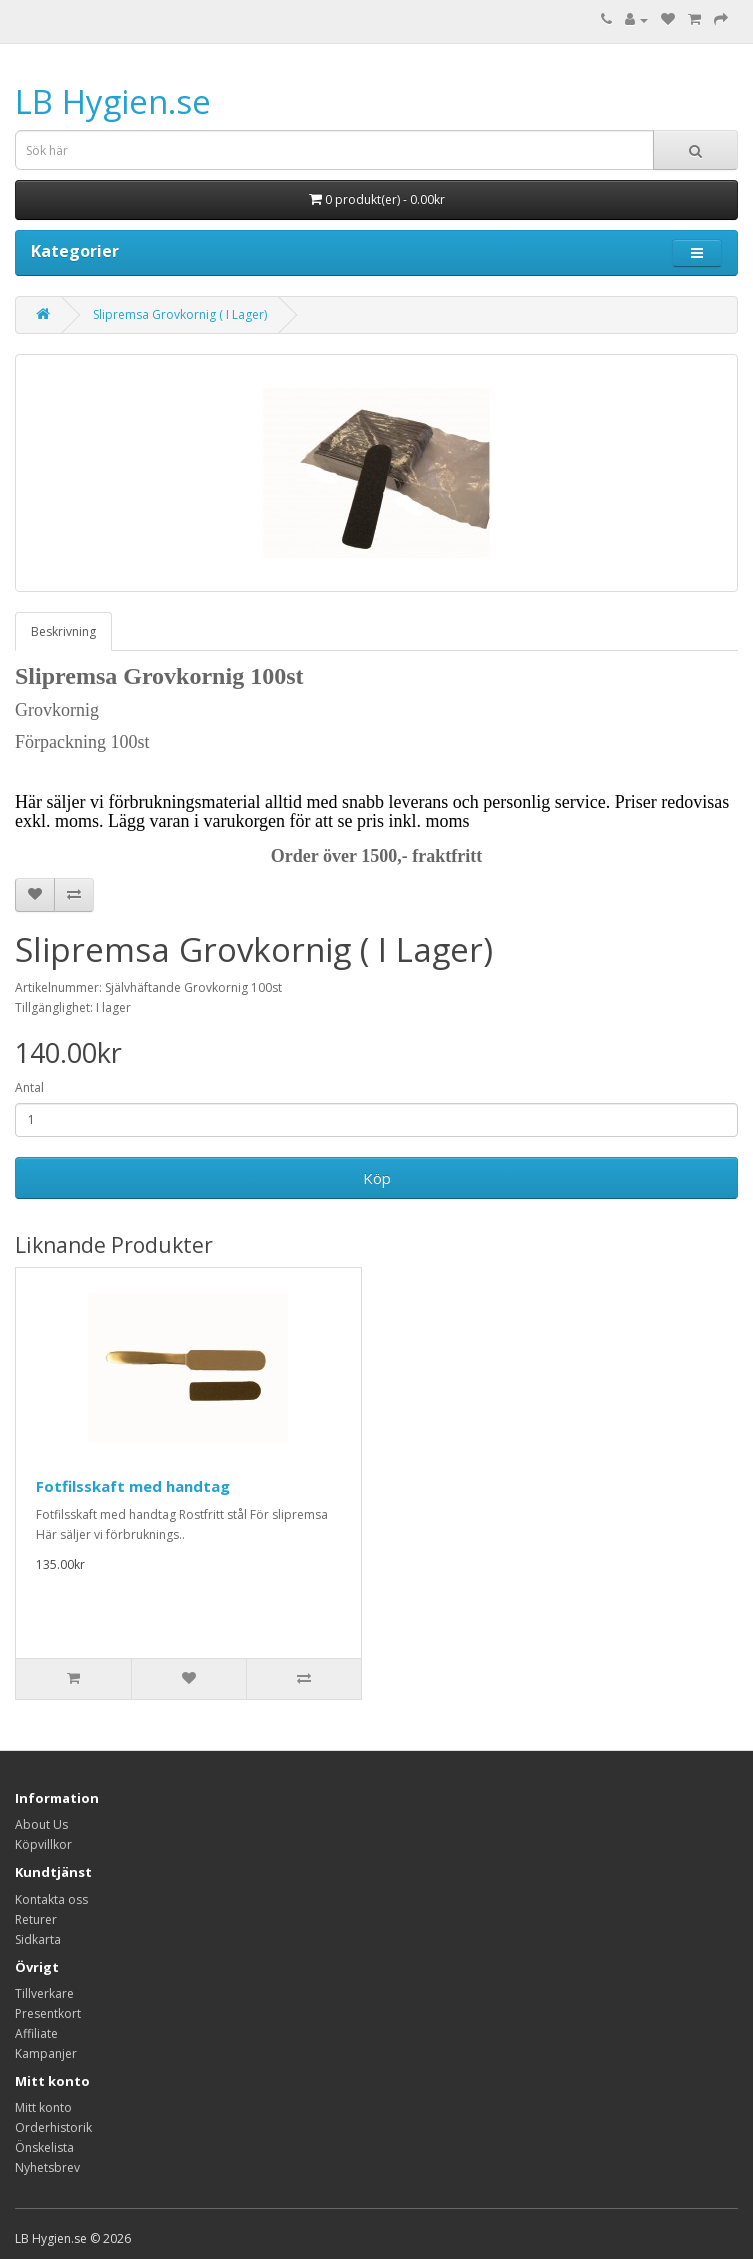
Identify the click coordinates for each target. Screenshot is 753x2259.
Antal (29, 1087)
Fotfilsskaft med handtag (133, 1486)
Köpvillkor (43, 1844)
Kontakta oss (51, 1899)
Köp (377, 1178)
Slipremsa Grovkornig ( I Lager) (180, 314)
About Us (41, 1824)
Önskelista (44, 2147)
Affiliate (36, 2033)
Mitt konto (43, 2107)
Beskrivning (63, 631)
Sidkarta (38, 1939)
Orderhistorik (53, 2127)
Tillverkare (44, 1993)
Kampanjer (46, 2053)
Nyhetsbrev (47, 2167)
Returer (36, 1919)
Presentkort (48, 2013)
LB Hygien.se (113, 101)
